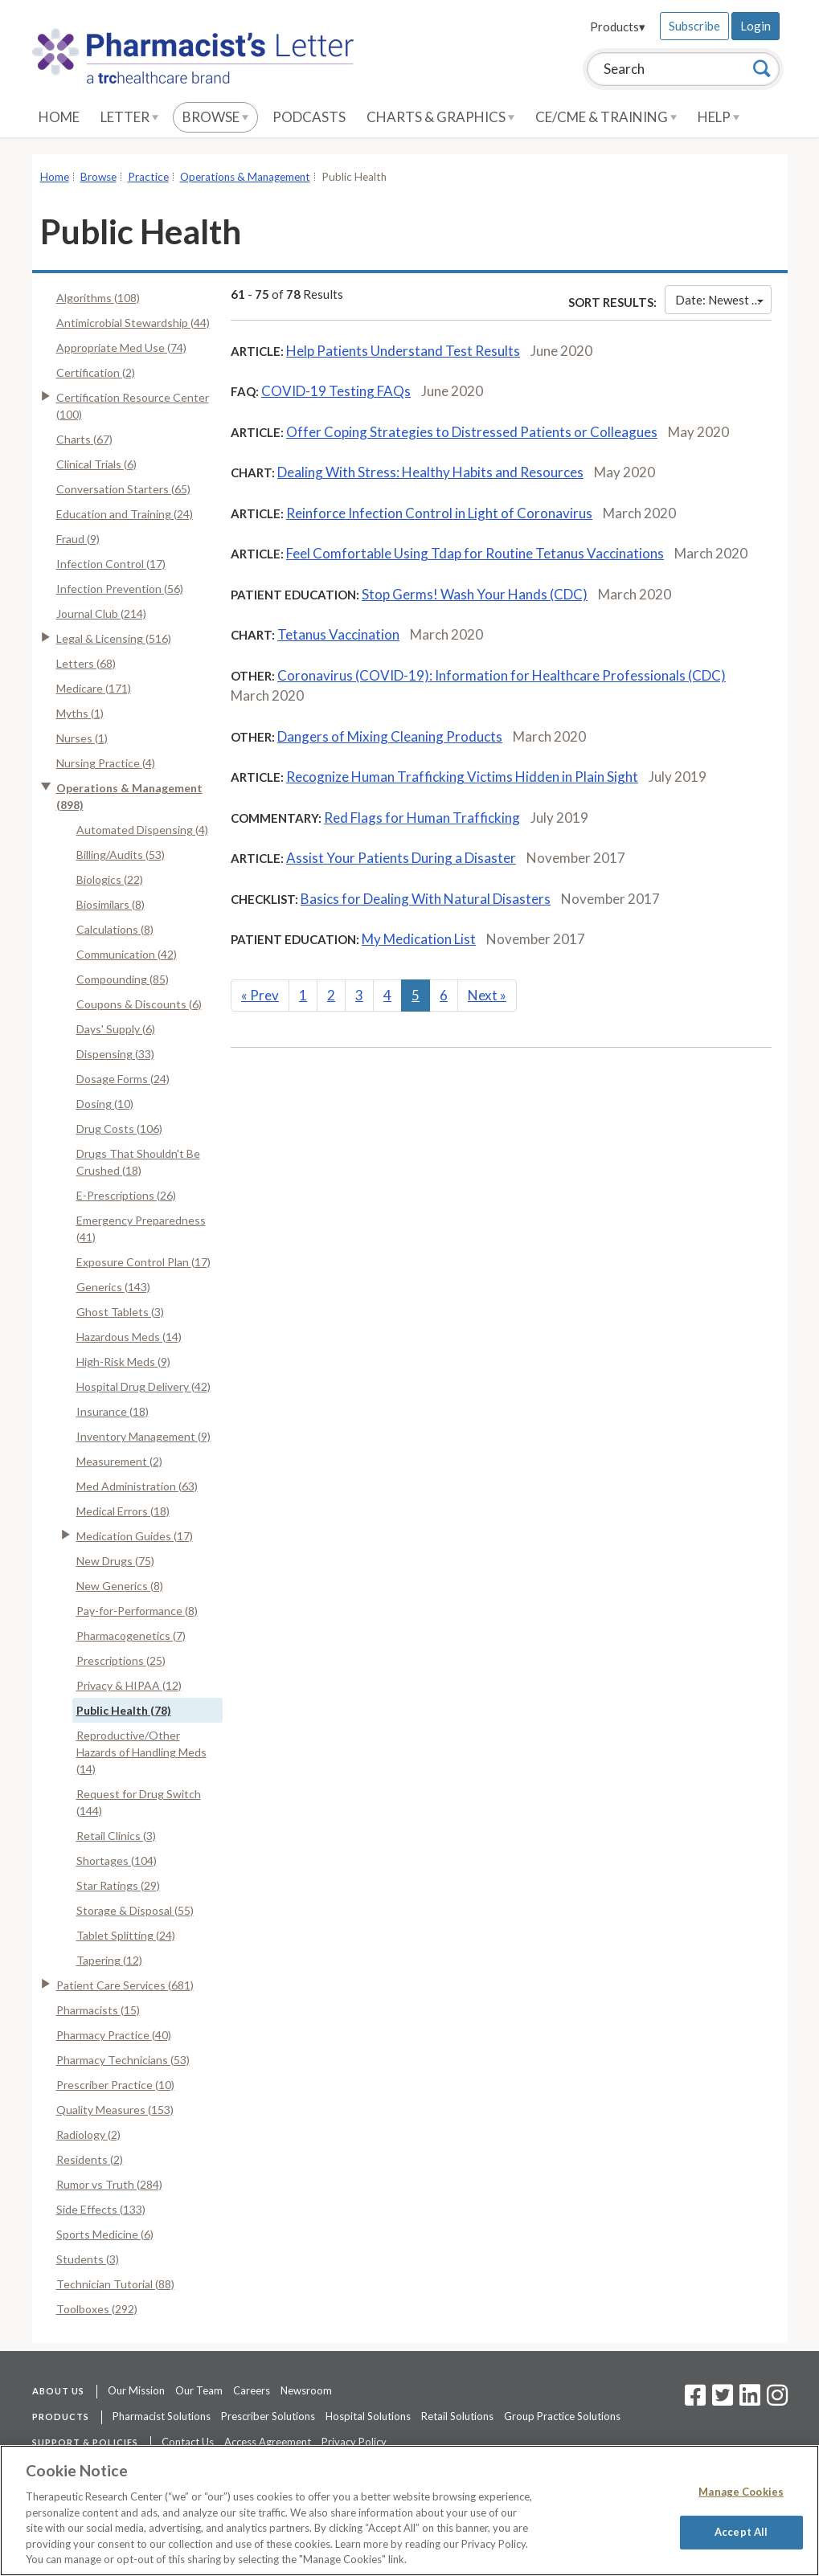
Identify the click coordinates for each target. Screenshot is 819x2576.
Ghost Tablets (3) (120, 1312)
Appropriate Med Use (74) (121, 347)
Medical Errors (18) (123, 1511)
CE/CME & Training (606, 116)
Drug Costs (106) (119, 1128)
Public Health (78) (123, 1710)
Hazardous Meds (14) (129, 1336)
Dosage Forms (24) (123, 1079)
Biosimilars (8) (110, 904)
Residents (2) (89, 2159)
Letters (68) (86, 663)
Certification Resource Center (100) (132, 405)
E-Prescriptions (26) (126, 1195)
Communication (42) (126, 954)
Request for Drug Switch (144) (138, 1802)
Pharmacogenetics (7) (131, 1635)
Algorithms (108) (98, 298)
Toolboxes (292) (96, 2309)
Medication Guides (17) (134, 1536)
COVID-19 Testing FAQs (336, 390)
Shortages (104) (116, 1860)
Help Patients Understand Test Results (403, 350)
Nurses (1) (82, 738)
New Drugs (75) (115, 1561)
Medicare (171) (93, 688)
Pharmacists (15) (98, 2010)
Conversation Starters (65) (123, 489)
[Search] (762, 68)
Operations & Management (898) (129, 796)
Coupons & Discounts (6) (139, 1004)
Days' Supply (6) (115, 1029)
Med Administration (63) (137, 1486)
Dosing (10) (104, 1103)
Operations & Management (245, 176)
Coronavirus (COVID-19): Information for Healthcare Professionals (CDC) (501, 675)
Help (718, 116)
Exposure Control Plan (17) (143, 1262)
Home (59, 116)
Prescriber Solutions (268, 2416)
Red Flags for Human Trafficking (422, 817)
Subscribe (694, 25)
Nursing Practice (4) (105, 763)
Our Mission (136, 2390)
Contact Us (188, 2441)
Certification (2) (95, 372)
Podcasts (309, 116)
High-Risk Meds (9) (123, 1361)
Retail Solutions (457, 2416)
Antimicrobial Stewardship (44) (133, 322)
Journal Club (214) (101, 613)
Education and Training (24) (124, 514)
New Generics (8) (119, 1586)
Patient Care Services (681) (125, 1985)
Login (755, 25)
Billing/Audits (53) (120, 854)
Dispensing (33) (115, 1054)
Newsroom (306, 2390)
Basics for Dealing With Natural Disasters (426, 898)
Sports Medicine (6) (105, 2234)
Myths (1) (80, 713)
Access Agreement (267, 2441)
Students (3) (87, 2259)
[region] (409, 2510)
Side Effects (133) (100, 2209)
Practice (148, 176)
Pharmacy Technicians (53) (123, 2060)
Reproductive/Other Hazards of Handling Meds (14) (141, 1752)
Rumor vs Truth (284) (109, 2184)
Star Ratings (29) (118, 1885)
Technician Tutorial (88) (115, 2284)
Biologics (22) (109, 879)
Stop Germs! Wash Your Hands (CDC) (475, 594)
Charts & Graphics (440, 116)
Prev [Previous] (260, 995)
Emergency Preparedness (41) (141, 1228)
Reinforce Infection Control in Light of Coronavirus (439, 513)
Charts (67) (84, 439)
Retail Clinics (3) (116, 1835)
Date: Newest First (723, 299)
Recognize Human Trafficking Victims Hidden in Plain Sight (462, 776)
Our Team (199, 2390)
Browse (215, 116)
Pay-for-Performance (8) (137, 1610)
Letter (129, 116)
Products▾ (617, 26)
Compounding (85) (122, 979)
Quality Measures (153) (115, 2109)
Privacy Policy (354, 2441)
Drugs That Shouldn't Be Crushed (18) (138, 1162)
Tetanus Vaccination (338, 634)
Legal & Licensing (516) (113, 638)
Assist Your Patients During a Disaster (401, 857)
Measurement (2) (119, 1461)
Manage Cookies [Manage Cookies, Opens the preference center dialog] (741, 2491)
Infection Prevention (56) (119, 588)
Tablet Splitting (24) (125, 1935)
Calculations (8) (115, 929)
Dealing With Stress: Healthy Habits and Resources (430, 472)
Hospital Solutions (368, 2416)
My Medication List (419, 938)
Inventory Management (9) (143, 1436)
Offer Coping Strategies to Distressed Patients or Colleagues (471, 431)
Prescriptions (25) (121, 1660)
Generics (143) (113, 1287)
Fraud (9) (78, 539)
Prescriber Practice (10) (115, 2084)
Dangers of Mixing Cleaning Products (389, 736)
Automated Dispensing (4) (142, 829)
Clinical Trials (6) (96, 464)
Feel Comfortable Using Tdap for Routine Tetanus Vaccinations (475, 553)
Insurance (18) (112, 1411)
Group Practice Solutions (562, 2416)
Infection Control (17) (111, 563)
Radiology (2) (88, 2134)
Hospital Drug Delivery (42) (143, 1386)
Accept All (741, 2531)
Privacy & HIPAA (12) (129, 1685)
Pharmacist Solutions (162, 2416)
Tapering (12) (109, 1960)
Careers (251, 2390)
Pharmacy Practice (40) (113, 2035)
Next (487, 995)
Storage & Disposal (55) (135, 1910)
